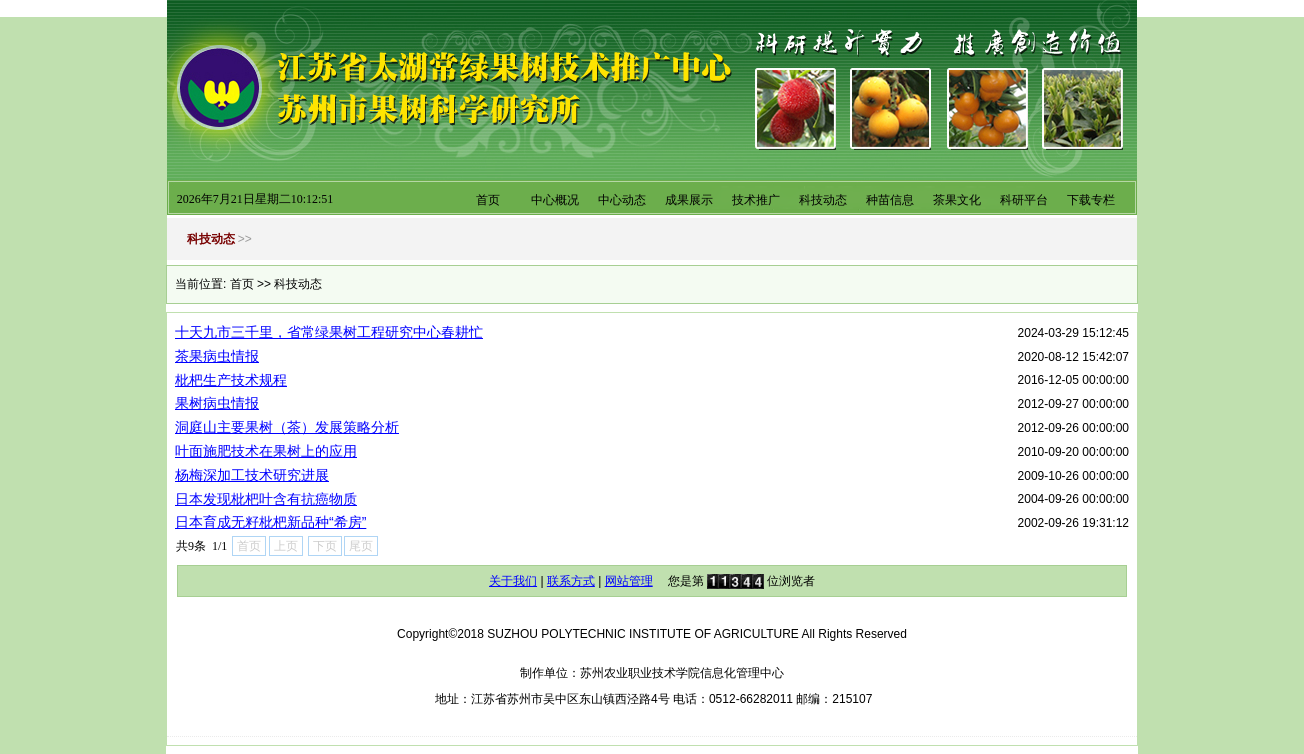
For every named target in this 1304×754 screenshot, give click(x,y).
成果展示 (689, 200)
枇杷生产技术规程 (231, 380)
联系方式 (571, 581)
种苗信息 (890, 200)
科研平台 (1024, 200)
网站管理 (629, 581)
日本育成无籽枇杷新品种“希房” (270, 522)
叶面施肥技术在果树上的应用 (266, 451)
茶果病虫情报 (217, 356)
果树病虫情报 (217, 403)
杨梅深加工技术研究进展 (252, 475)
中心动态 (622, 200)
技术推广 (756, 200)
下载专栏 (1091, 200)
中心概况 (555, 200)
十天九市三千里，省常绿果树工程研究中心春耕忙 (329, 332)
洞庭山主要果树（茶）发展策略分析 (287, 427)
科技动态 (823, 200)
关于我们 (513, 581)
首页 (488, 200)
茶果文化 (957, 200)
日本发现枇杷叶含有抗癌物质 (266, 499)
